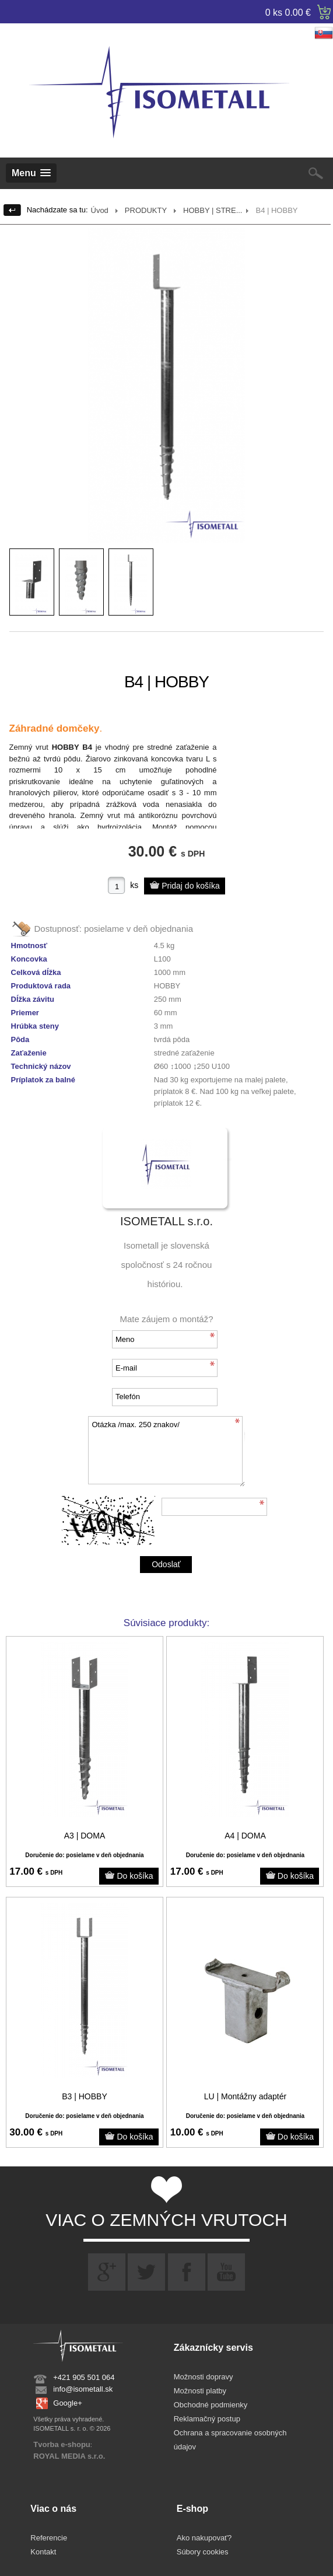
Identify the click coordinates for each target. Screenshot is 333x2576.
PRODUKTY (146, 210)
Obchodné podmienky (210, 2404)
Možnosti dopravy (203, 2376)
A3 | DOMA (85, 1835)
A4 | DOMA (245, 1835)
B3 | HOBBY (84, 2096)
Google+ (67, 2403)
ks (134, 885)
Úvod (99, 210)
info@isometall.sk (83, 2389)
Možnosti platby (200, 2390)
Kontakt (43, 2551)
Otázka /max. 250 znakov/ (166, 1451)
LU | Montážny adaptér (245, 2096)
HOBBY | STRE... (212, 210)
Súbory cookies (203, 2551)
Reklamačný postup (207, 2418)
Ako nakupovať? (204, 2537)
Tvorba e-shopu (61, 2444)
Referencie (48, 2537)
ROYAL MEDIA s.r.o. (69, 2456)
